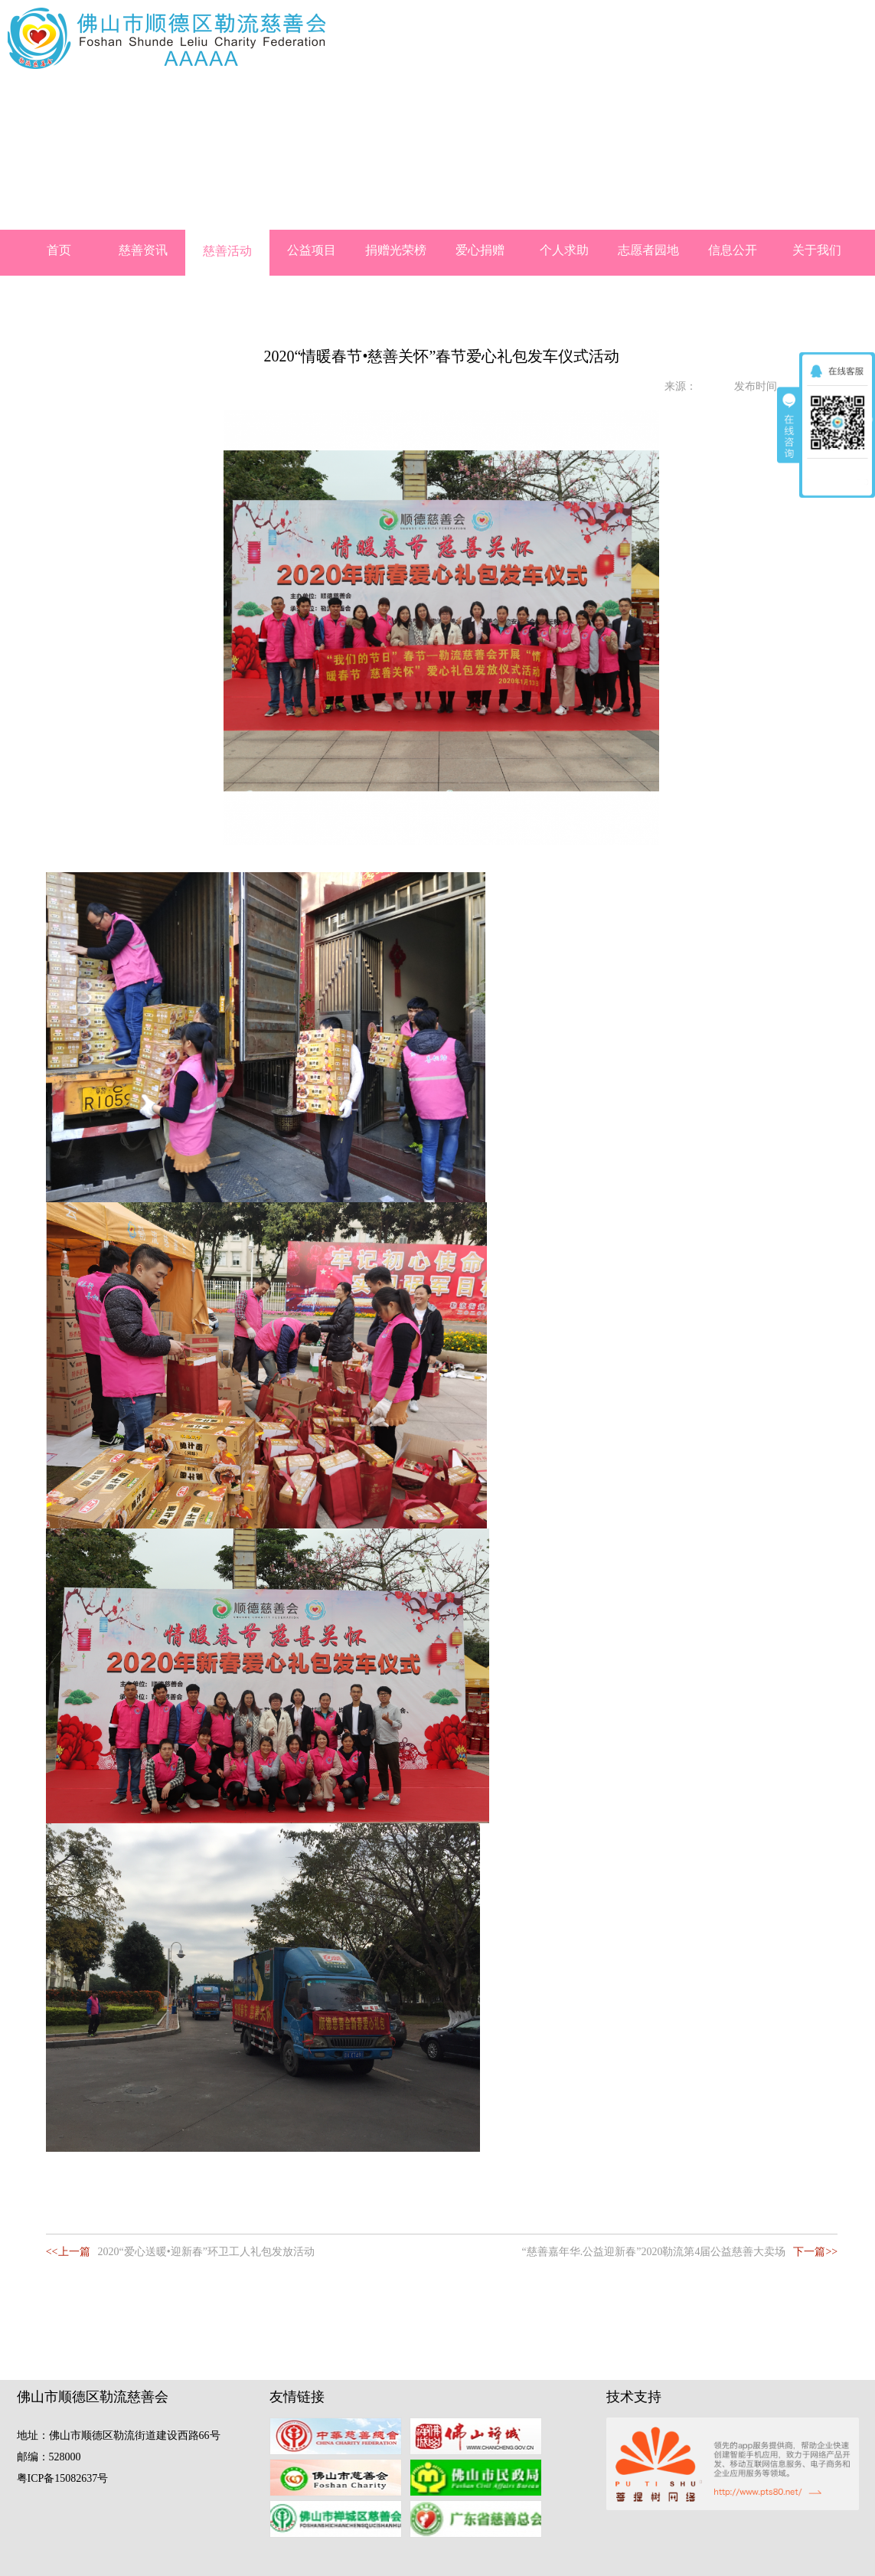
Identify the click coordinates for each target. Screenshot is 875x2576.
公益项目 (311, 250)
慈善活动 (227, 250)
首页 (59, 250)
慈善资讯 (143, 250)
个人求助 (564, 250)
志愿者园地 (648, 250)
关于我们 (816, 250)
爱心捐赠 (479, 250)
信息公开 (732, 250)
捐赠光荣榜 (395, 250)
